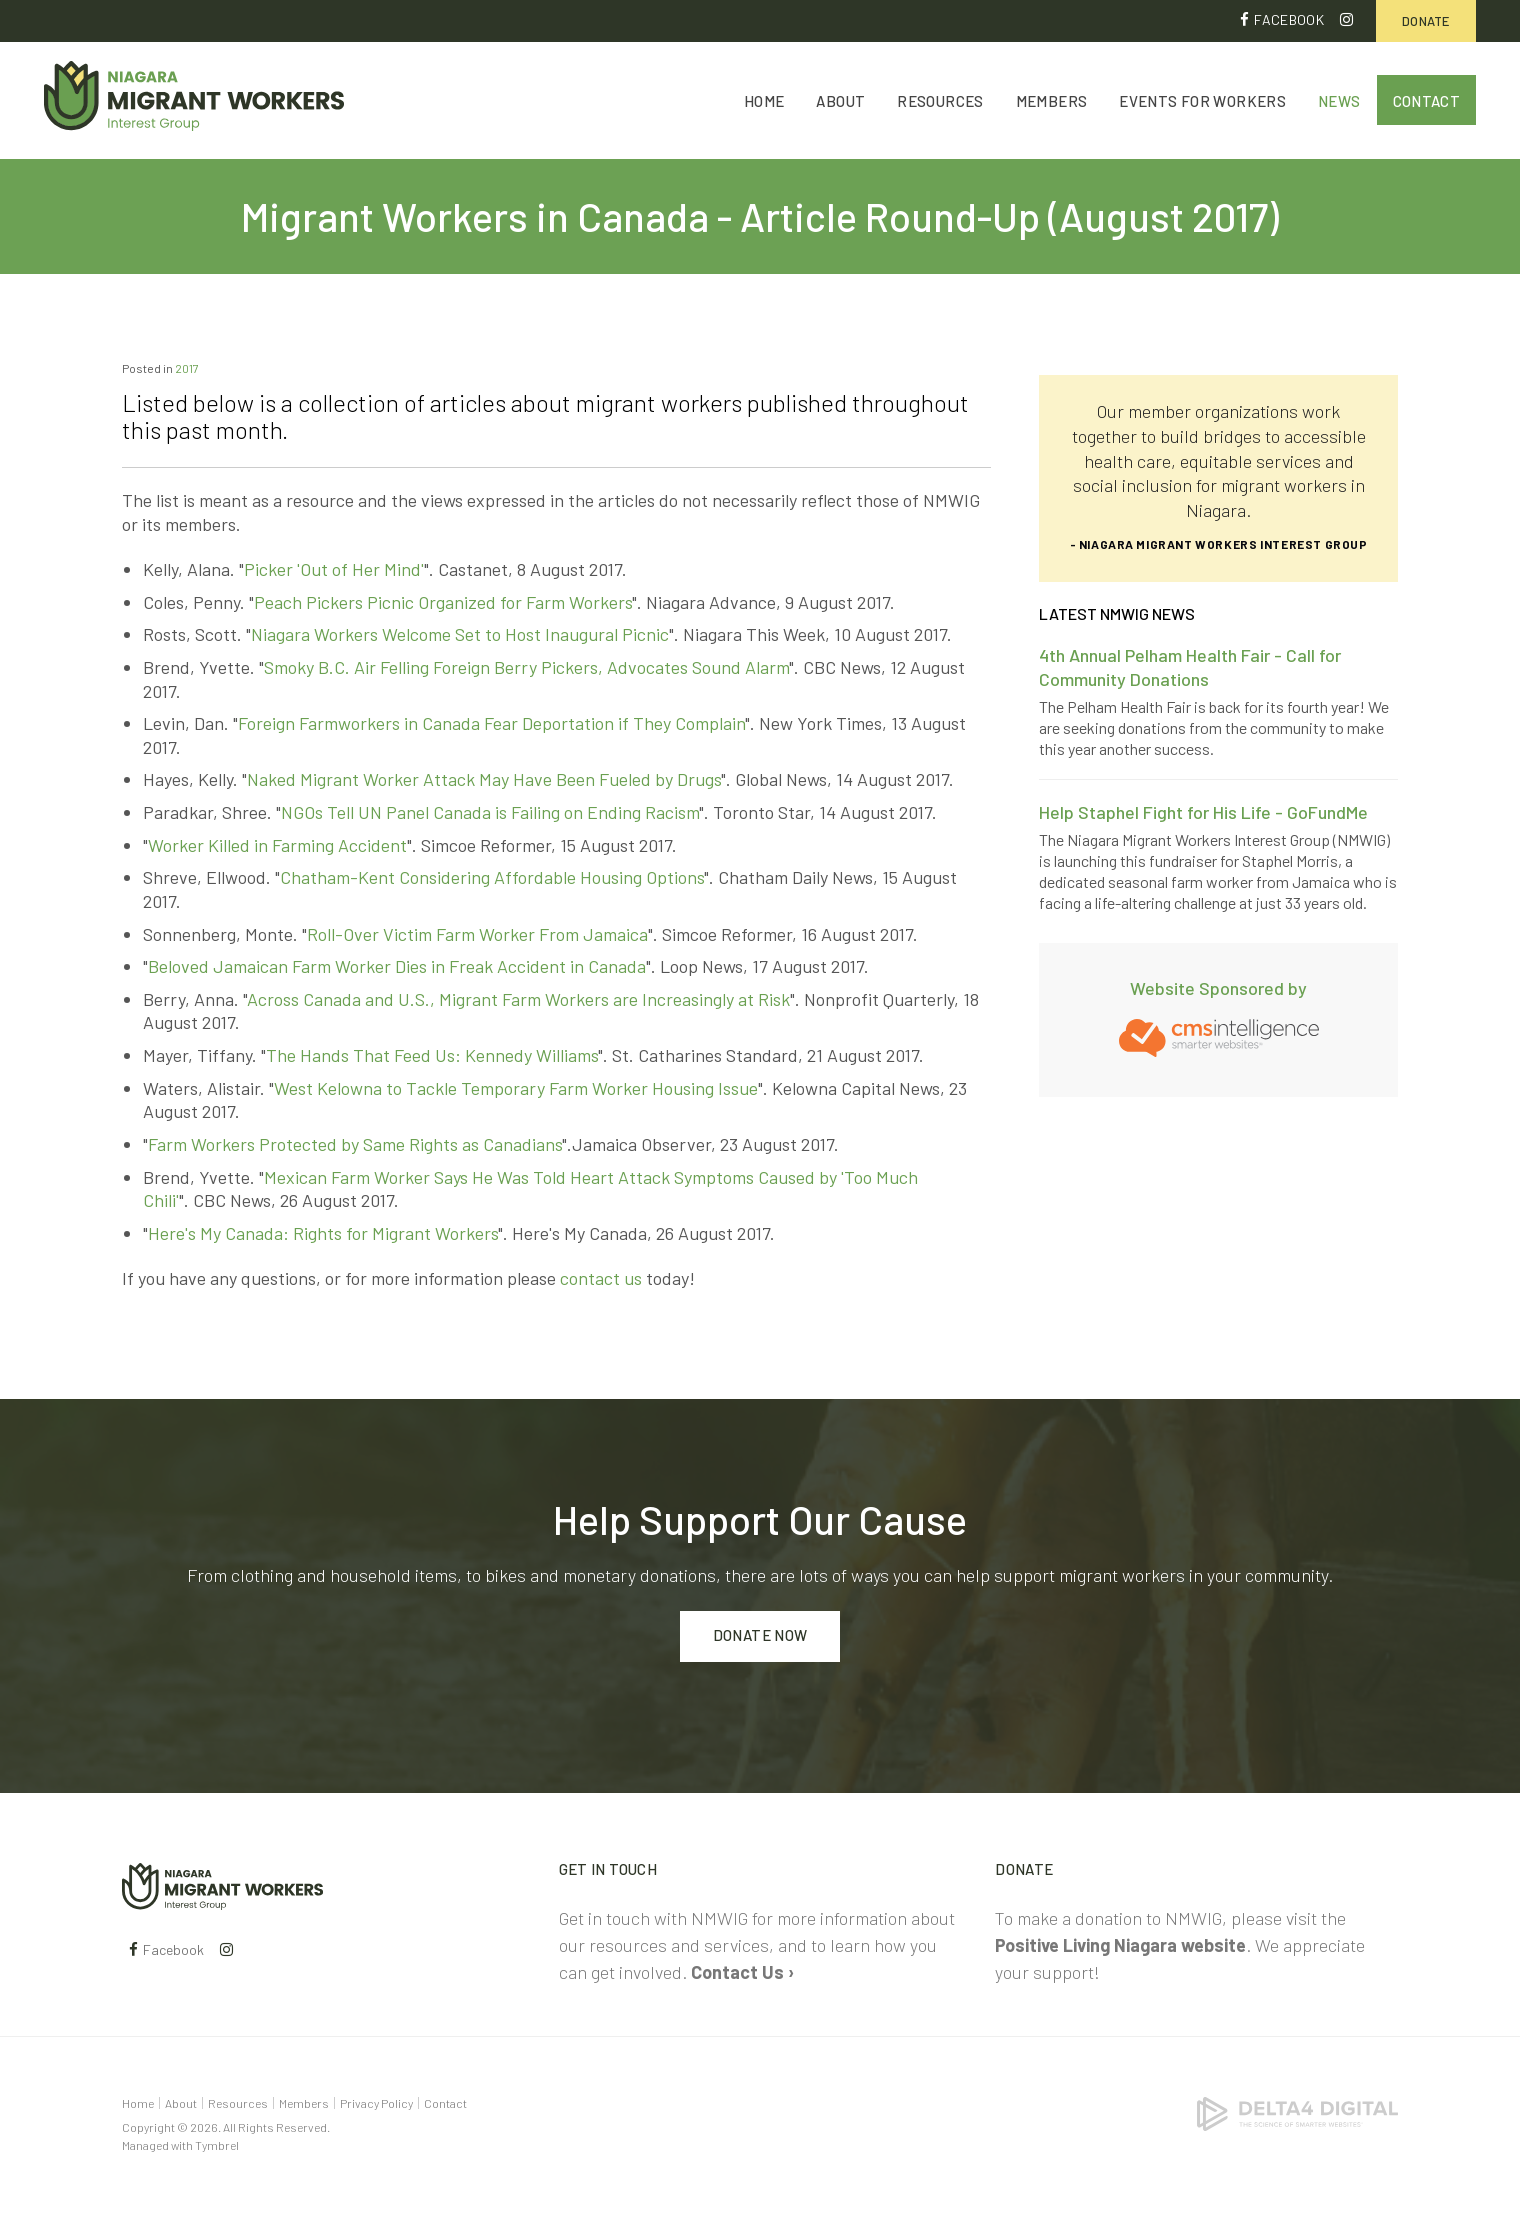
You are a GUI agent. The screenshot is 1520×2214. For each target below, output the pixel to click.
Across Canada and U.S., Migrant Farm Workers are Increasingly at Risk (518, 999)
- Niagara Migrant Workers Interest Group (1219, 544)
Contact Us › (742, 1972)
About (840, 102)
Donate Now (760, 1636)
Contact (1427, 102)
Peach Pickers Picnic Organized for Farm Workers (443, 602)
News (1339, 102)
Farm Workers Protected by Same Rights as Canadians (355, 1144)
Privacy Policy (376, 2103)
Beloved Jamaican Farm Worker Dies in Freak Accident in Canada (397, 967)
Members (1052, 102)
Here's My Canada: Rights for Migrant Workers (323, 1233)
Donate (1426, 21)
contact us (601, 1278)
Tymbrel (217, 2145)
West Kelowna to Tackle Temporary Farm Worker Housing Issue (516, 1088)
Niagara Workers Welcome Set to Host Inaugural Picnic (460, 635)
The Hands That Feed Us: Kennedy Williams (432, 1055)
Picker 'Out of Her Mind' (334, 569)
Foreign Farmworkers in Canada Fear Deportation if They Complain (491, 724)
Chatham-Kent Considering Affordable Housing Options (492, 878)
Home (764, 102)
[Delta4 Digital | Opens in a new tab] (1297, 2112)
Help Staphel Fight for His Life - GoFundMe (1203, 812)
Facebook (1289, 19)
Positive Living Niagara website (1120, 1945)
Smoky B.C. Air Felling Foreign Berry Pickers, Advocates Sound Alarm (526, 667)
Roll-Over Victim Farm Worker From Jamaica (477, 934)
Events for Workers (1202, 102)
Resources (940, 102)
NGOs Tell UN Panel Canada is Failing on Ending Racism (490, 812)
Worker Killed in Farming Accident (277, 845)
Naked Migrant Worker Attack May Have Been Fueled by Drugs (484, 780)
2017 (187, 368)
